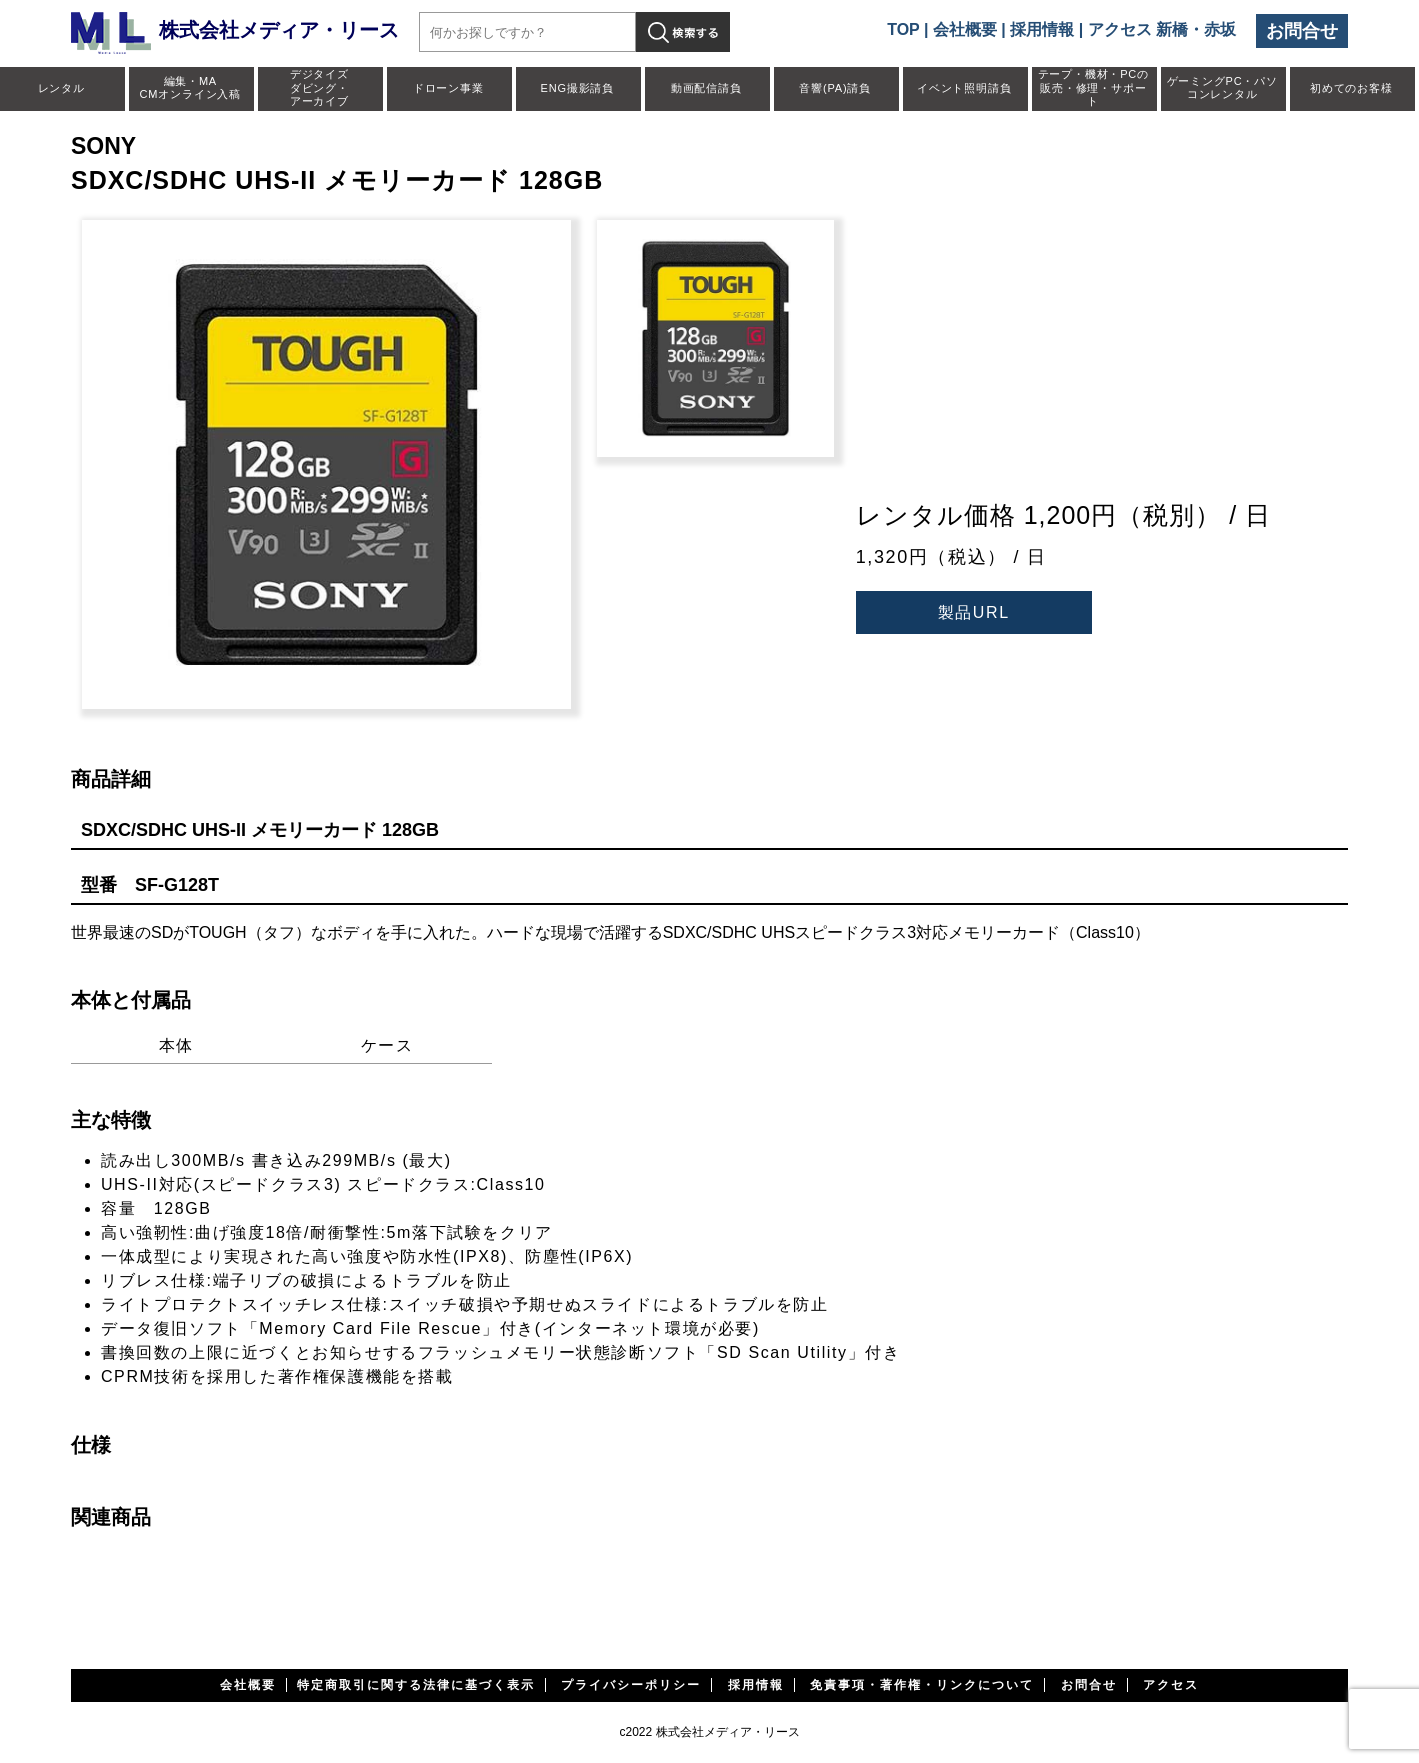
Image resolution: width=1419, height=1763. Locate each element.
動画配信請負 (706, 88)
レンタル (61, 88)
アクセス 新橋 (1138, 29)
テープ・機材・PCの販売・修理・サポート (1093, 87)
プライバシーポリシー (631, 1685)
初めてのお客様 (1351, 88)
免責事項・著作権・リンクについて (922, 1685)
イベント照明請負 (964, 88)
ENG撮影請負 (577, 88)
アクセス (1171, 1685)
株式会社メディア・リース (235, 30)
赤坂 (1220, 29)
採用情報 (1042, 29)
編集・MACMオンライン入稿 (190, 87)
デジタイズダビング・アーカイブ (319, 87)
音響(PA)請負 (835, 88)
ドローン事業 (448, 88)
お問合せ (1302, 31)
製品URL (974, 612)
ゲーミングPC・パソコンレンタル (1222, 87)
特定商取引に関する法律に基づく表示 (416, 1685)
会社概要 (965, 29)
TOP (903, 29)
